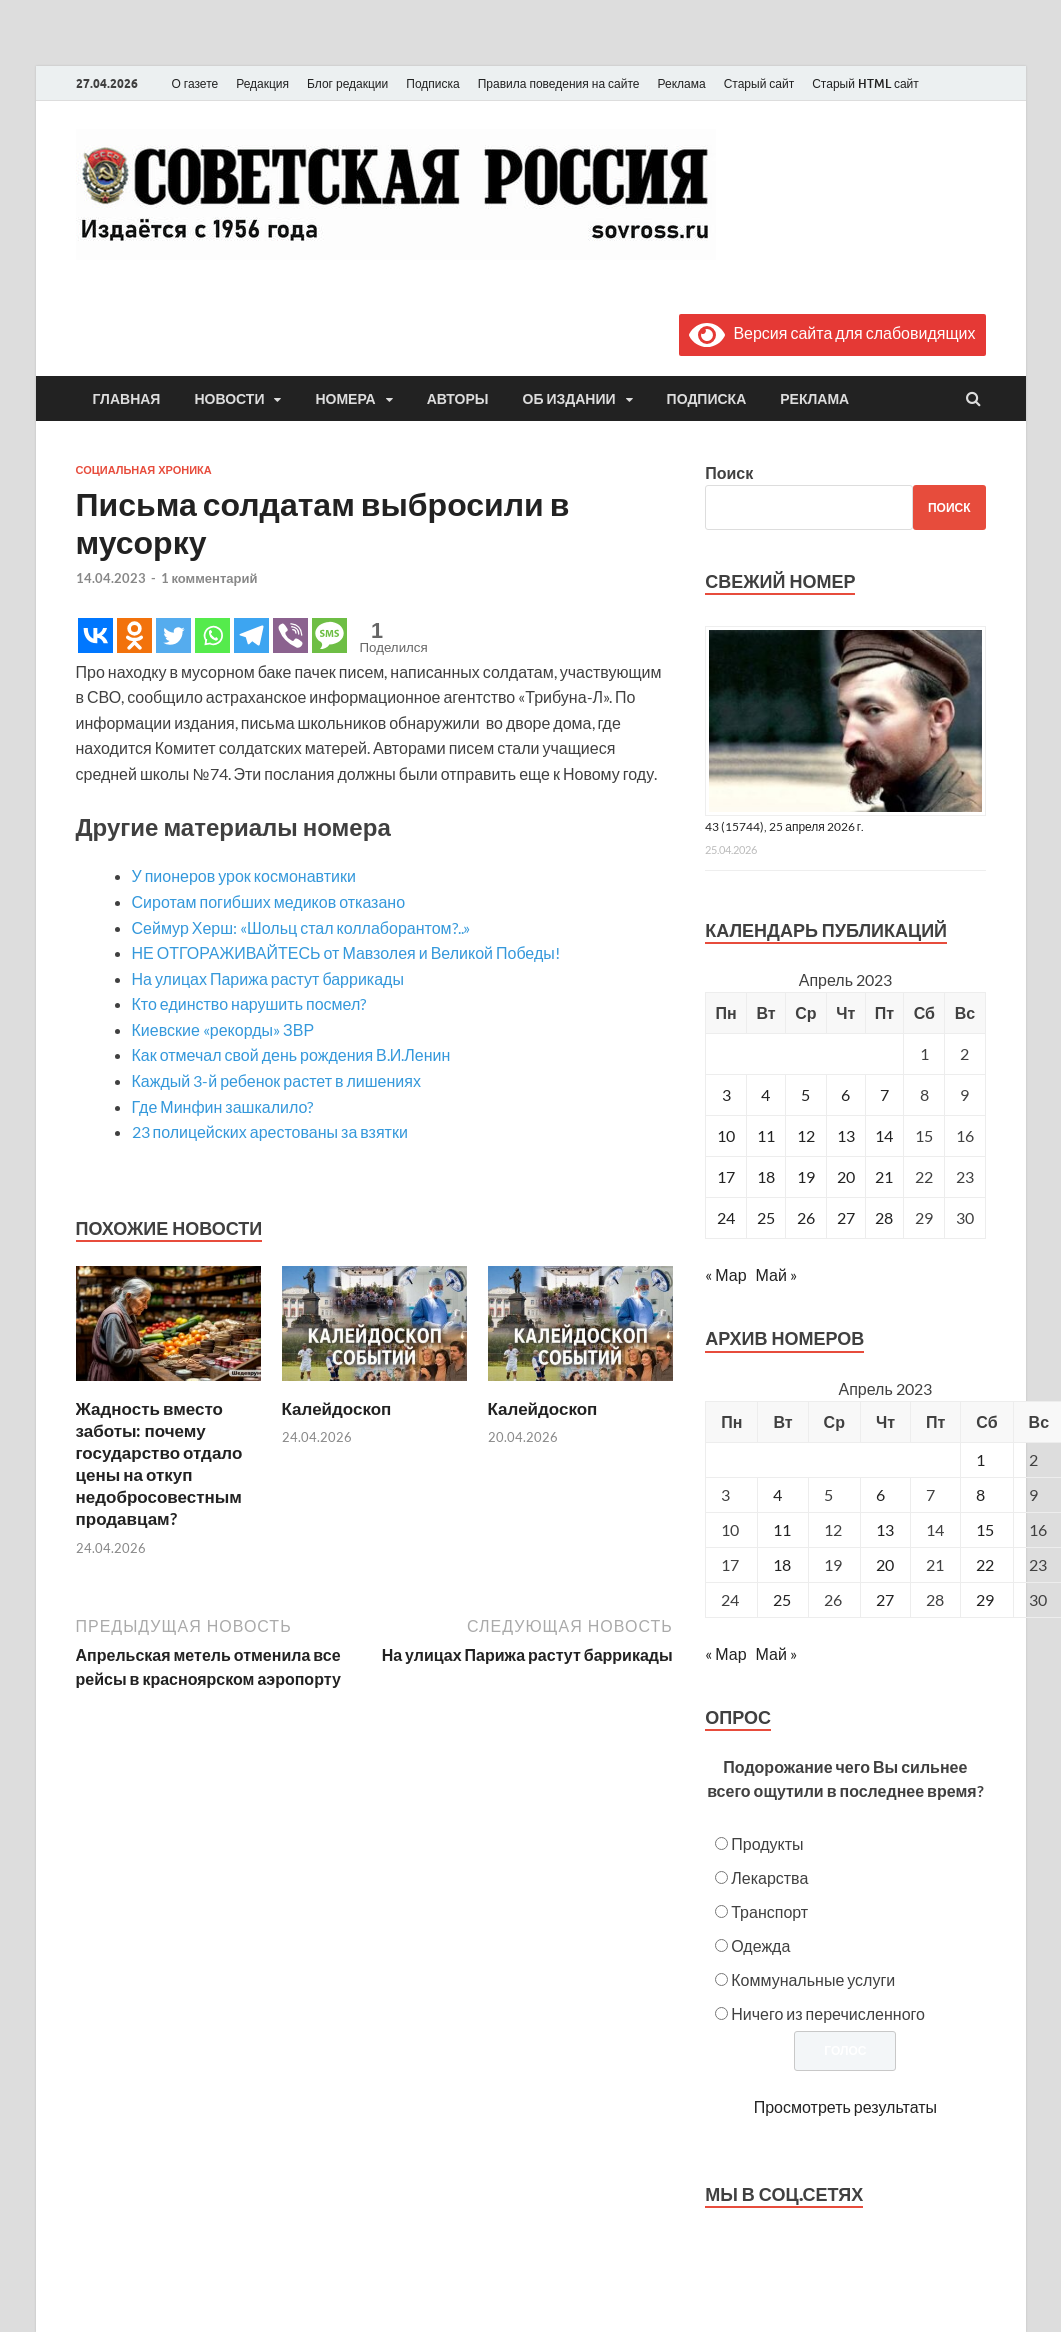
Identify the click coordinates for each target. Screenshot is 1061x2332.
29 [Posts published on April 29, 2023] (985, 1599)
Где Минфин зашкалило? (223, 1106)
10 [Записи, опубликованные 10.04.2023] (726, 1135)
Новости (229, 399)
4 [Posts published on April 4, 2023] (777, 1494)
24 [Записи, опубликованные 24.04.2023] (726, 1217)
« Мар (725, 1274)
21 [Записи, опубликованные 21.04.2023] (884, 1176)
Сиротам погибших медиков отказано (269, 901)
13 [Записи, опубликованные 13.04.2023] (846, 1135)
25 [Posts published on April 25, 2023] (782, 1599)
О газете (195, 83)
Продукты (767, 1843)
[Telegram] (251, 635)
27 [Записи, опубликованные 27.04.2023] (846, 1217)
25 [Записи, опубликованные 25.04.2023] (766, 1217)
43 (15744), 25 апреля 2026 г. (784, 826)
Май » (776, 1274)
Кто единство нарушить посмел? (249, 1003)
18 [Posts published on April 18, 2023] (782, 1564)
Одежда (760, 1945)
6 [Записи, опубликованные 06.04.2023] (845, 1094)
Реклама (681, 83)
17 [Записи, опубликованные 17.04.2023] (726, 1176)
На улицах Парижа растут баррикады (268, 978)
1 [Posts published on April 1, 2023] (980, 1459)
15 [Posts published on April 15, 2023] (985, 1529)
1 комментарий (209, 578)
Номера (345, 399)
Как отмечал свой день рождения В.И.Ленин (291, 1054)
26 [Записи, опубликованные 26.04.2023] (806, 1217)
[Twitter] (173, 635)
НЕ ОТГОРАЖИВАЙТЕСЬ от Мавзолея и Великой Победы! (346, 952)
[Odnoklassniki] (134, 635)
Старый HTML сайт (865, 83)
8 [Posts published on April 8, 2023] (980, 1494)
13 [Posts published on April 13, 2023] (885, 1529)
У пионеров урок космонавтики (244, 875)
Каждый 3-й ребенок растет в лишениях (276, 1080)
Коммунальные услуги (813, 1979)
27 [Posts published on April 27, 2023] (885, 1599)
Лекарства (769, 1877)
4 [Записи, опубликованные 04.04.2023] (765, 1094)
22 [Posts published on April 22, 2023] (985, 1564)
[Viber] (290, 635)
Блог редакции (347, 83)
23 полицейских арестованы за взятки (270, 1131)
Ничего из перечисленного (828, 2013)
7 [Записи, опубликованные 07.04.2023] (884, 1094)
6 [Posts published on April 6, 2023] (880, 1494)
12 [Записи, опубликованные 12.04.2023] (806, 1135)
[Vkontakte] (95, 635)
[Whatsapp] (212, 635)
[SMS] (329, 635)
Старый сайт (759, 83)
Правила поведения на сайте (559, 83)
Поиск (729, 472)
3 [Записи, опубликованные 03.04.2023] (726, 1094)
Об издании (569, 399)
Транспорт (769, 1911)
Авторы (458, 399)
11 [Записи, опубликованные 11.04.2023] (766, 1135)
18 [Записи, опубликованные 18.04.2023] (766, 1176)
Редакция (262, 83)
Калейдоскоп (337, 1408)
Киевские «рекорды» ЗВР (223, 1029)
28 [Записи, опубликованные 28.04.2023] (884, 1217)
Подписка (432, 83)
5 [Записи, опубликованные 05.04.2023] (805, 1094)
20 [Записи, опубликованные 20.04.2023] (846, 1176)
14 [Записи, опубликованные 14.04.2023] (884, 1135)
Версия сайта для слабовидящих (832, 332)
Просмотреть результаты (845, 2106)
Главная (127, 399)
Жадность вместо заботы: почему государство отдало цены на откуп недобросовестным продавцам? (159, 1463)
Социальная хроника (144, 470)
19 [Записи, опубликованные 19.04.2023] (806, 1176)
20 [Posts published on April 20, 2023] (885, 1564)
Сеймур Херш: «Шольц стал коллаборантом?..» (301, 927)
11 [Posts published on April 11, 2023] (782, 1529)
